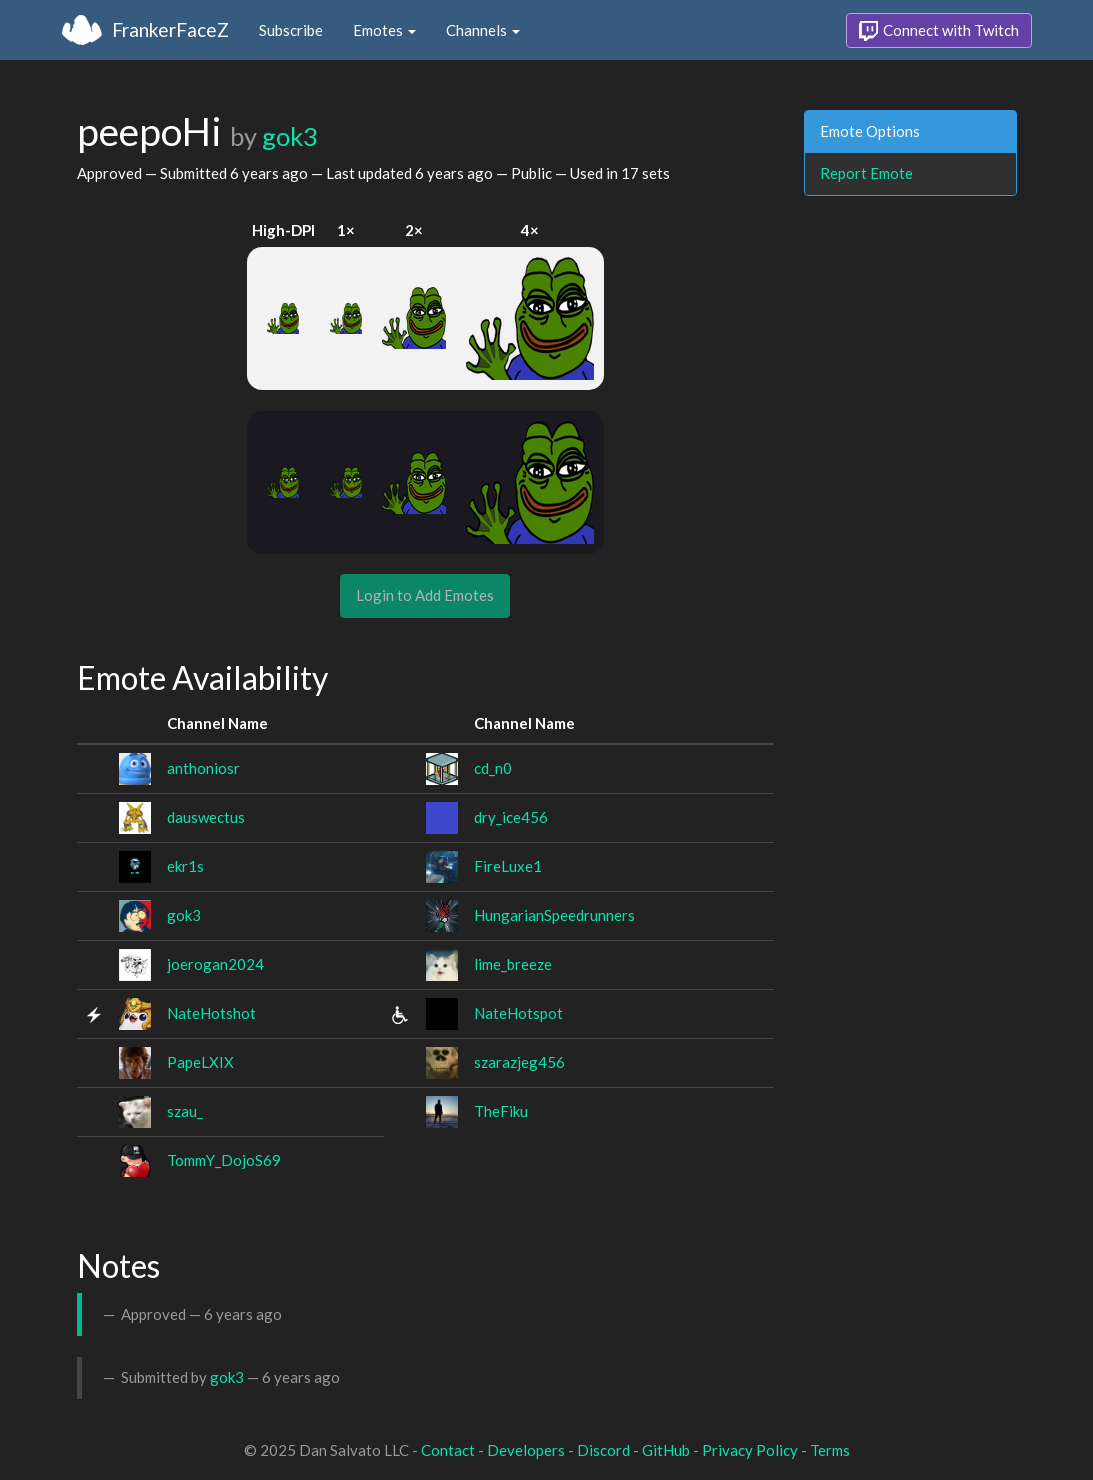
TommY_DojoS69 (224, 1160)
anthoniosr (203, 768)
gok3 (290, 136)
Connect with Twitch (939, 31)
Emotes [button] (384, 30)
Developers (526, 1450)
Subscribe (291, 30)
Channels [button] (483, 30)
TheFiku (501, 1111)
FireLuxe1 (508, 866)
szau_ (185, 1111)
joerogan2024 (215, 964)
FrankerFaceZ (170, 29)
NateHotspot (518, 1013)
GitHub (666, 1450)
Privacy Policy (750, 1450)
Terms (830, 1450)
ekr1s (185, 866)
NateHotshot (211, 1013)
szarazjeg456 (519, 1062)
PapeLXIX (200, 1062)
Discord (603, 1450)
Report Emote (866, 173)
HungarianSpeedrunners (554, 915)
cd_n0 (493, 768)
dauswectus (206, 817)
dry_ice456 (511, 817)
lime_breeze (513, 964)
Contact (448, 1450)
